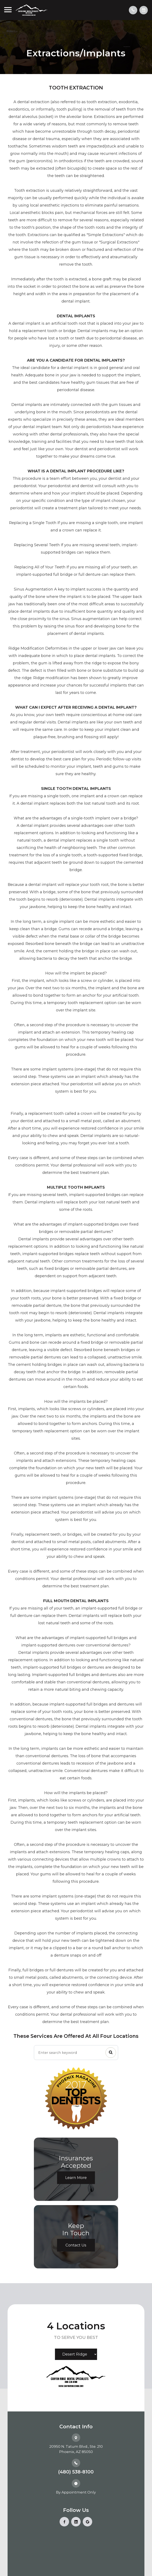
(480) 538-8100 (76, 2472)
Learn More (76, 2177)
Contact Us (75, 2245)
